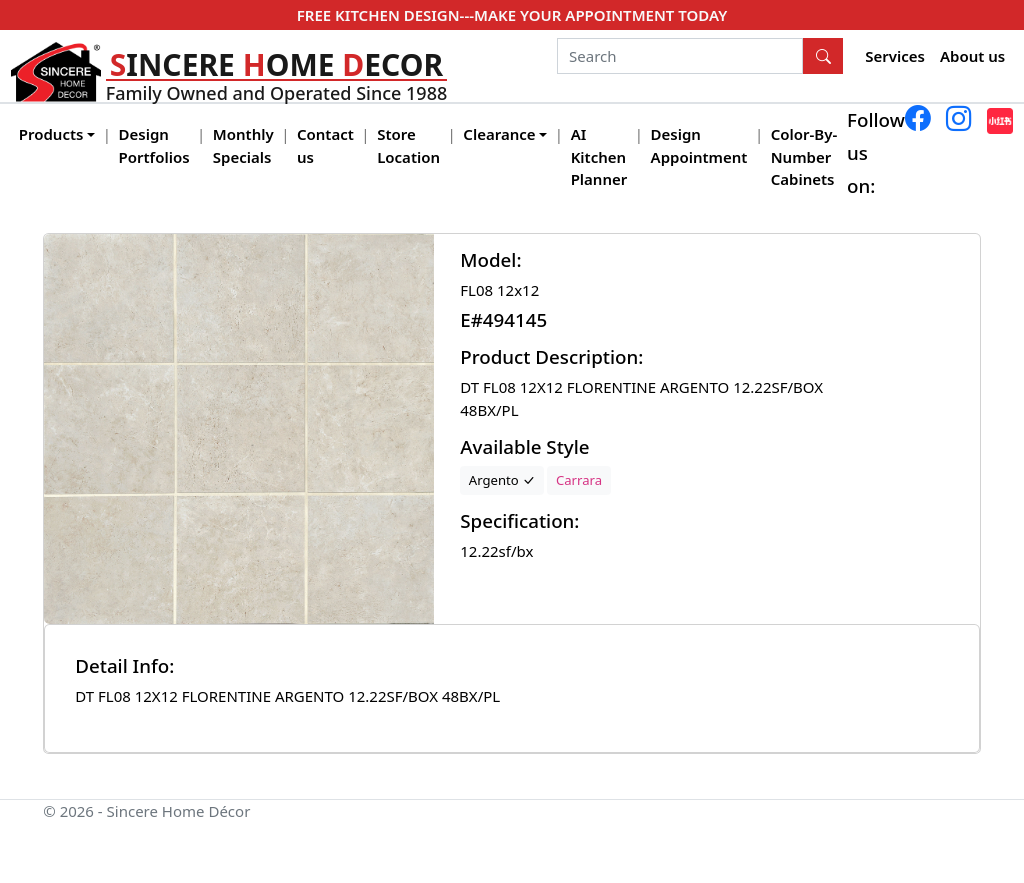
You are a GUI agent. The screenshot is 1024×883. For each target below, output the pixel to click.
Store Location (408, 145)
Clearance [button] (499, 134)
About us (972, 56)
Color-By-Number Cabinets (804, 156)
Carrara (579, 480)
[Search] (680, 56)
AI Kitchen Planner (599, 156)
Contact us (325, 145)
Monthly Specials (243, 145)
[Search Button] (823, 56)
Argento (502, 480)
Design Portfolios (154, 145)
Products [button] (51, 134)
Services (895, 56)
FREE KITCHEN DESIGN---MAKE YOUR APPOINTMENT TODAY (512, 15)
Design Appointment (699, 145)
